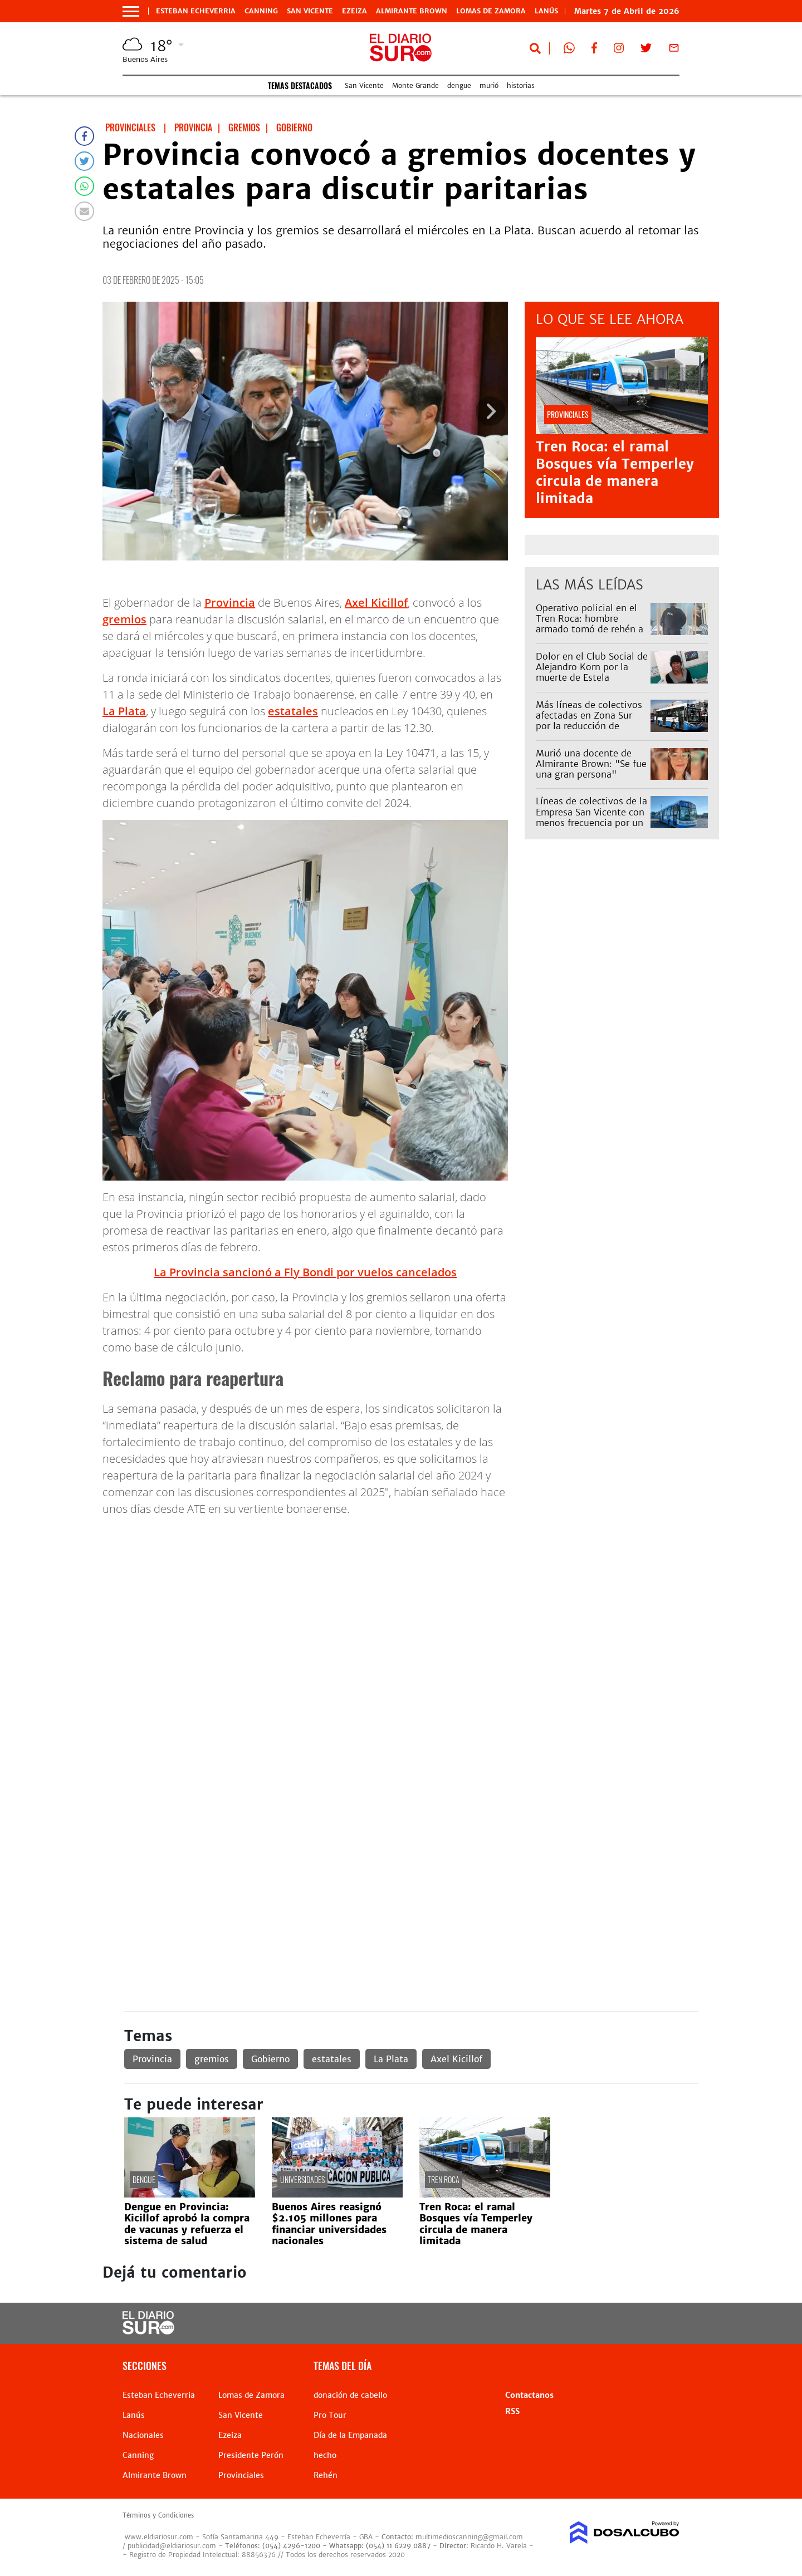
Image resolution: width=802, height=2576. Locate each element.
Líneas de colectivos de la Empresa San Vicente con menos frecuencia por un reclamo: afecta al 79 (591, 817)
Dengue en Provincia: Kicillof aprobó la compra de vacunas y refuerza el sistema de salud (187, 2224)
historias (521, 85)
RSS (512, 2411)
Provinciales (241, 2475)
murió (489, 85)
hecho (325, 2455)
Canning (261, 11)
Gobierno (270, 2058)
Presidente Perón (250, 2455)
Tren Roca (443, 2179)
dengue (459, 85)
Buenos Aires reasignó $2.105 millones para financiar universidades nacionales (329, 2224)
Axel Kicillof (376, 602)
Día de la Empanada (350, 2435)
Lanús (134, 2415)
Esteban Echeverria (196, 11)
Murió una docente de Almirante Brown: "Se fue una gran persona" (591, 764)
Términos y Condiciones (158, 2515)
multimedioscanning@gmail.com (469, 2537)
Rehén (326, 2475)
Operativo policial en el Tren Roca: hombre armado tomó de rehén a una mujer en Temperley (589, 624)
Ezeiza (354, 11)
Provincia (229, 602)
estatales (293, 711)
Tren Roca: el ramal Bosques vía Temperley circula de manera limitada (615, 473)
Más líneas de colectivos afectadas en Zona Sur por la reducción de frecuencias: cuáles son (589, 721)
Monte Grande (415, 85)
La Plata (124, 711)
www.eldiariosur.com (159, 2537)
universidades (302, 2179)
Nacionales (143, 2435)
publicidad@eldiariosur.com (172, 2545)
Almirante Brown (411, 11)
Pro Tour (330, 2415)
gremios (124, 619)
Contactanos (529, 2395)
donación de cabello (350, 2395)
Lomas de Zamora (491, 11)
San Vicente (310, 11)
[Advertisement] (410, 1604)
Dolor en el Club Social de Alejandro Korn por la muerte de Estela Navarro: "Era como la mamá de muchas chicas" (592, 678)
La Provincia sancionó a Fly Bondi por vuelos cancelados (305, 1272)
